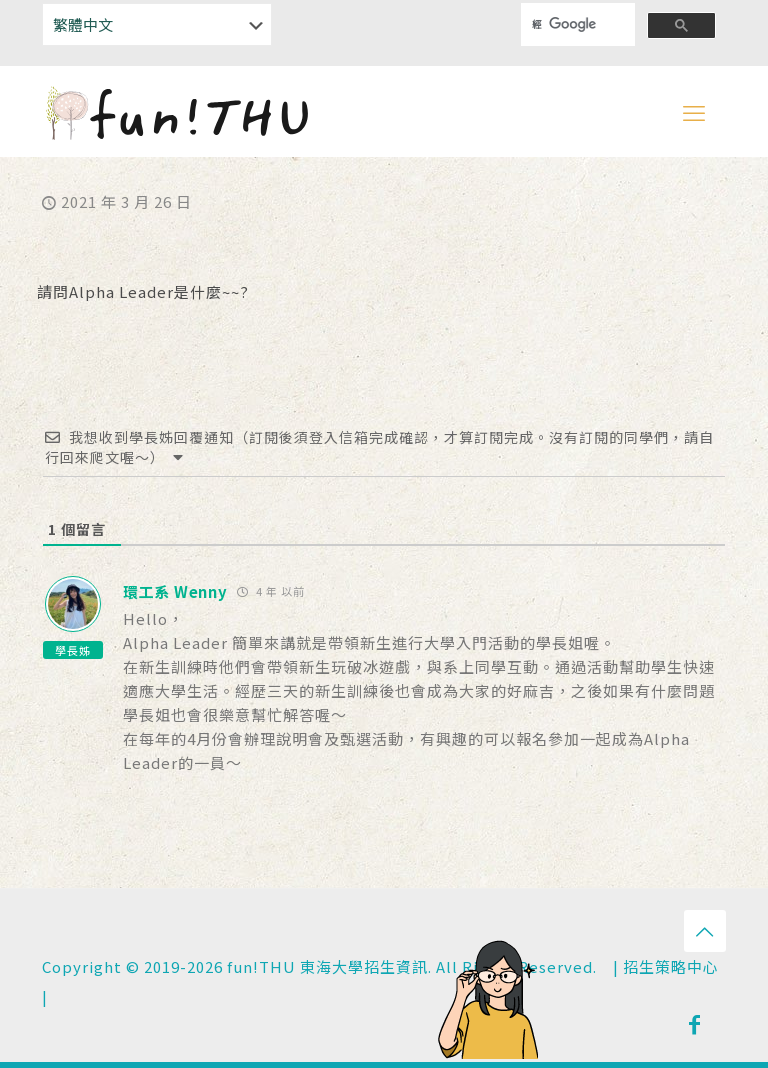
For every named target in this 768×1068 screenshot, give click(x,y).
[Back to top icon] (705, 931)
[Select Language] (157, 24)
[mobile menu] (694, 111)
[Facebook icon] (695, 1023)
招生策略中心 (671, 966)
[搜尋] (565, 24)
